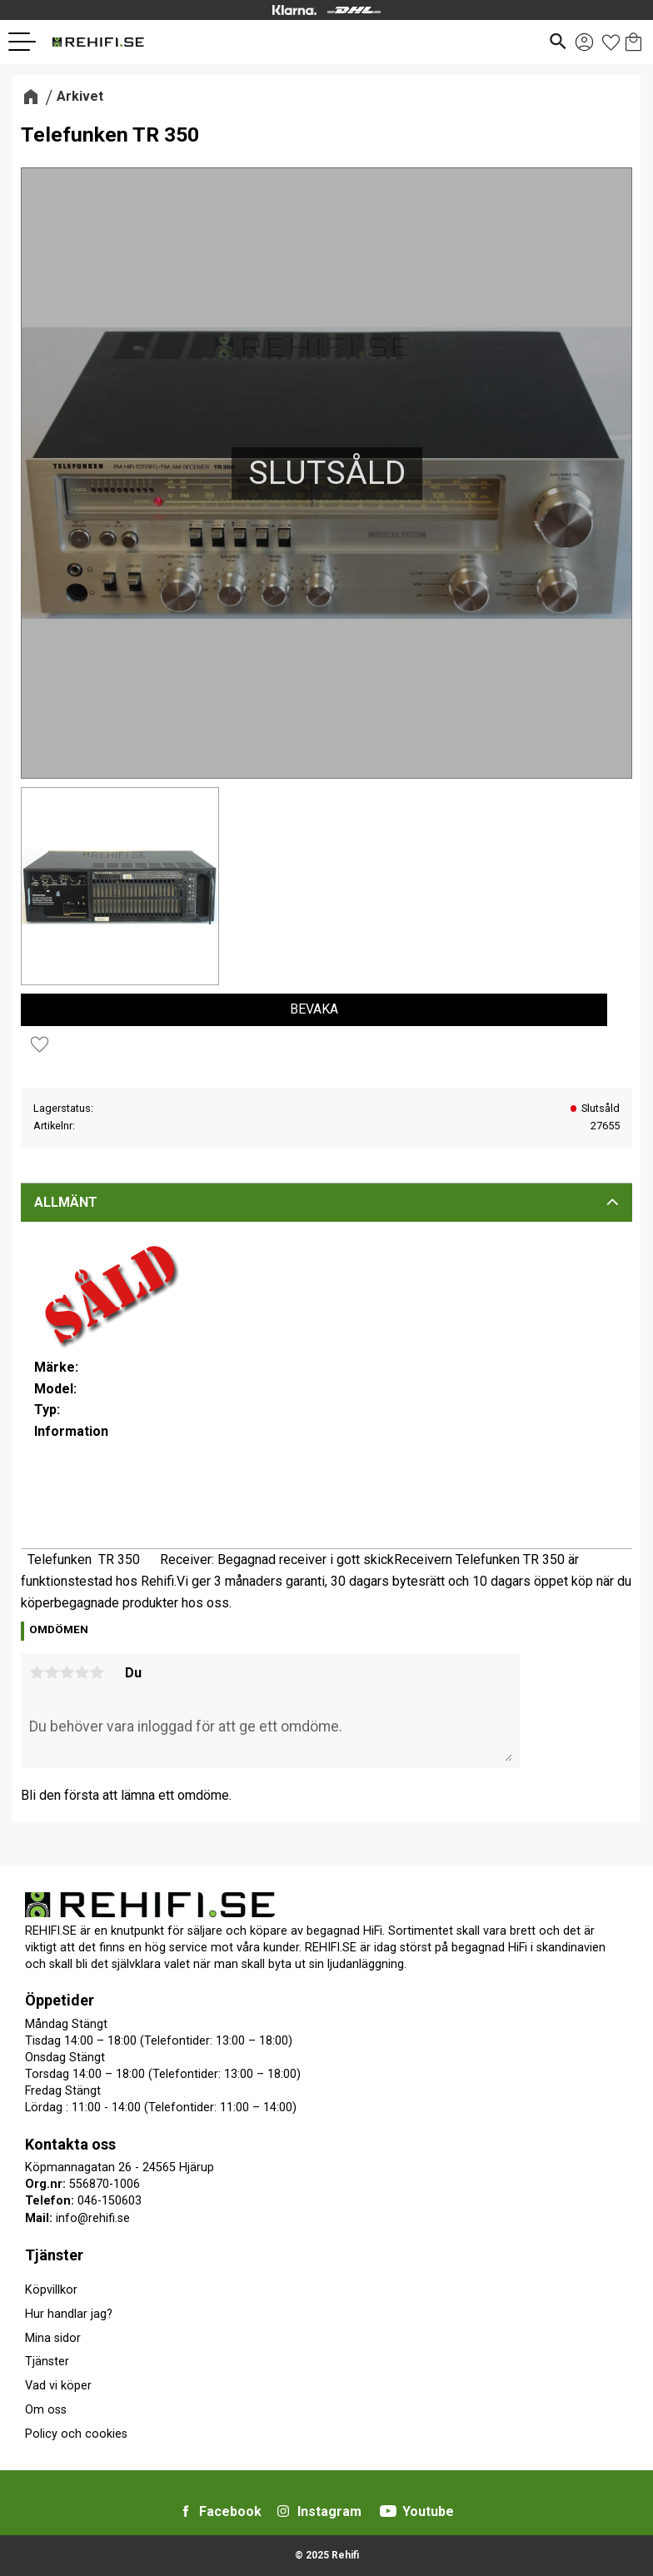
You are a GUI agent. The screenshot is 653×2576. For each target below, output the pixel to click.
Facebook (230, 2511)
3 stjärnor (66, 1672)
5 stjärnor (96, 1672)
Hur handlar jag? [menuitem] (68, 2314)
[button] (28, 42)
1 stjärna (36, 1672)
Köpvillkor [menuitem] (51, 2290)
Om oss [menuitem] (46, 2410)
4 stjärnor (81, 1672)
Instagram (329, 2511)
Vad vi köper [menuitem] (58, 2386)
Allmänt (65, 1202)
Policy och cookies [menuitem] (76, 2434)
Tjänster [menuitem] (54, 2255)
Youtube (428, 2511)
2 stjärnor (51, 1672)
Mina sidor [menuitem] (53, 2338)
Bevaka (314, 1009)
